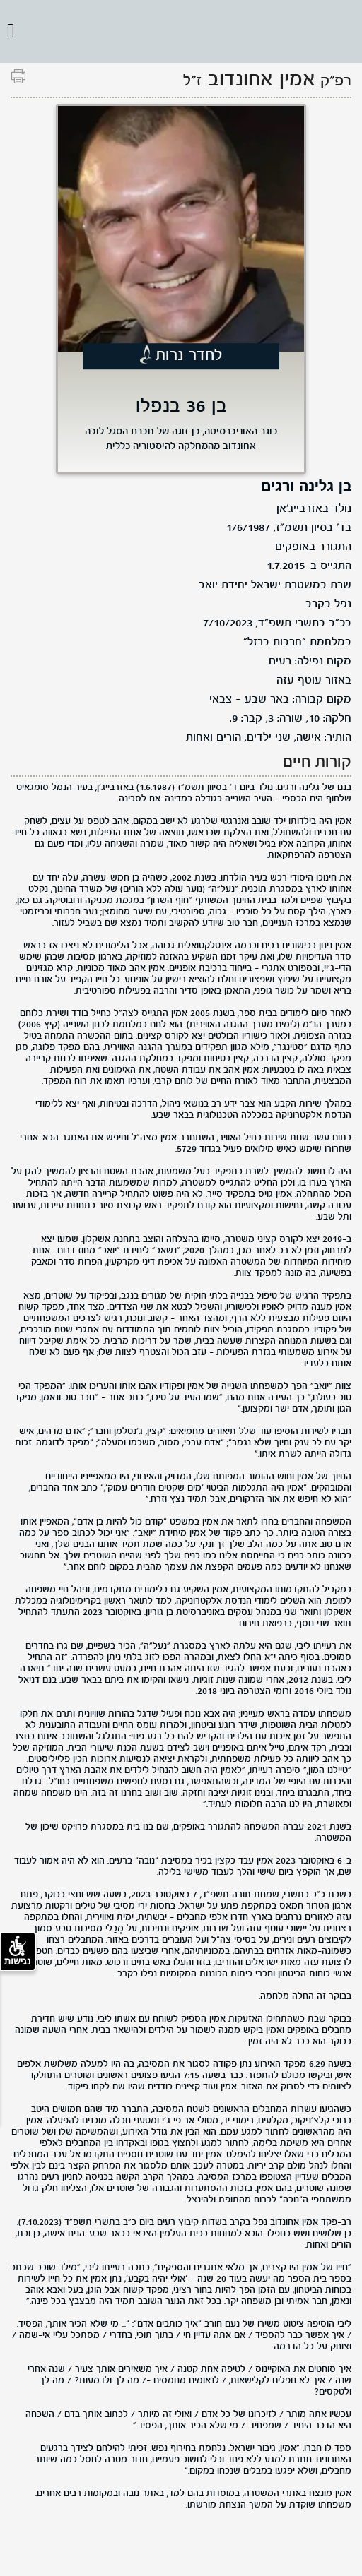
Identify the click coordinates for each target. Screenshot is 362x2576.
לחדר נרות (189, 356)
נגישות (17, 1951)
